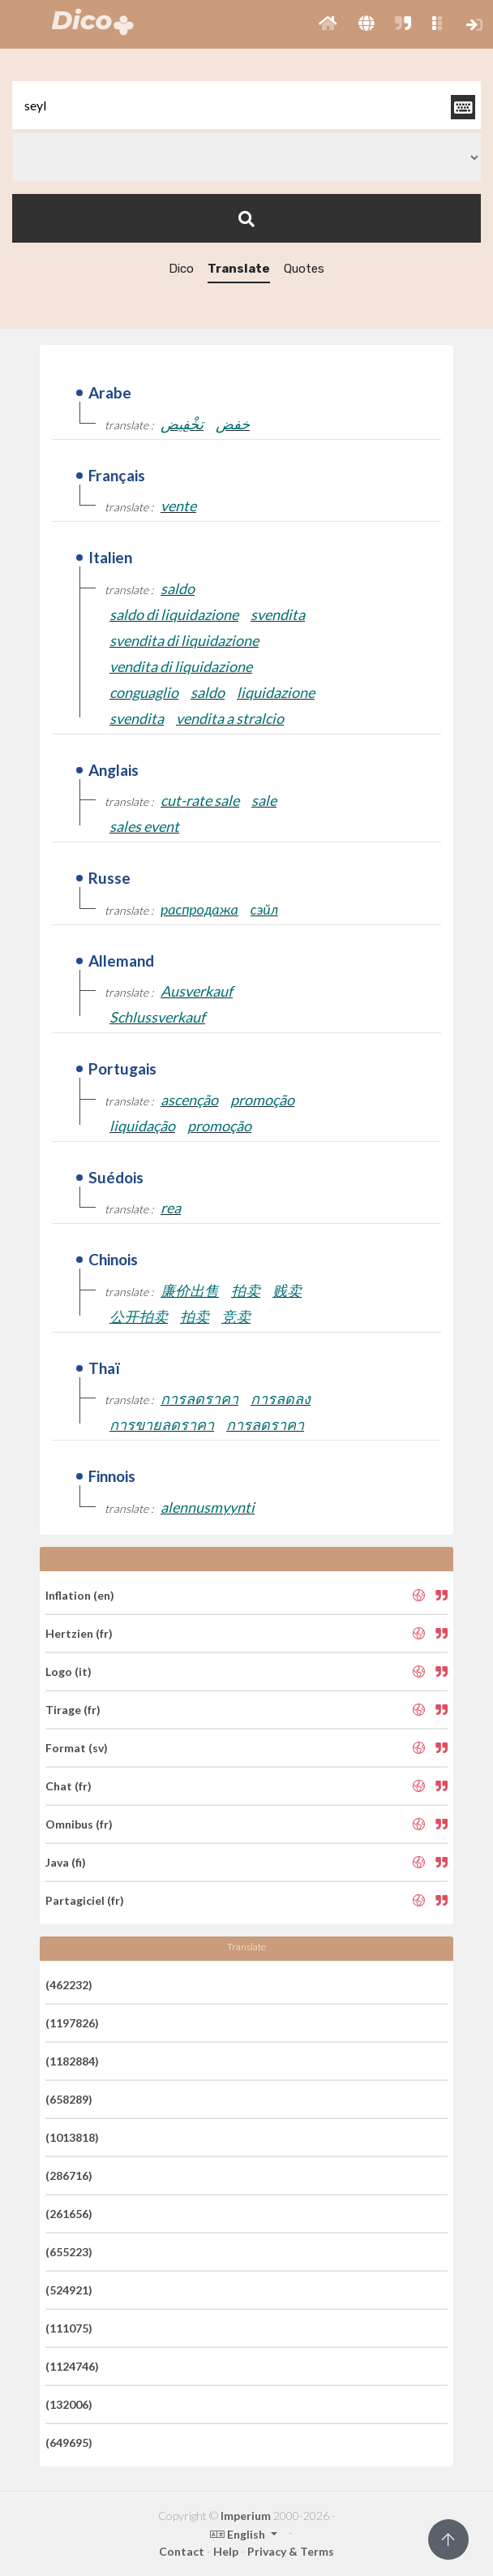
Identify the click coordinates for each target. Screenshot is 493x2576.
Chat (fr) (68, 1786)
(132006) (68, 2404)
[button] (328, 24)
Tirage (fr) (73, 1710)
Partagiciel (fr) (84, 1900)
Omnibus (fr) (79, 1824)
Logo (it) (68, 1671)
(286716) (68, 2175)
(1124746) (72, 2366)
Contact (181, 2551)
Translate (239, 268)
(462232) (68, 1985)
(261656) (68, 2214)
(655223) (68, 2252)
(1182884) (72, 2061)
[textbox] (246, 105)
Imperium (246, 2515)
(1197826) (72, 2023)
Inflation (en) (79, 1595)
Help (225, 2551)
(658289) (68, 2099)
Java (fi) (65, 1862)
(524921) (68, 2290)
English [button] (239, 2534)
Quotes (304, 268)
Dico (181, 268)
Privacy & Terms (290, 2551)
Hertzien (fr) (79, 1633)
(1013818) (72, 2137)
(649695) (68, 2442)
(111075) (68, 2328)
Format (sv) (76, 1748)
